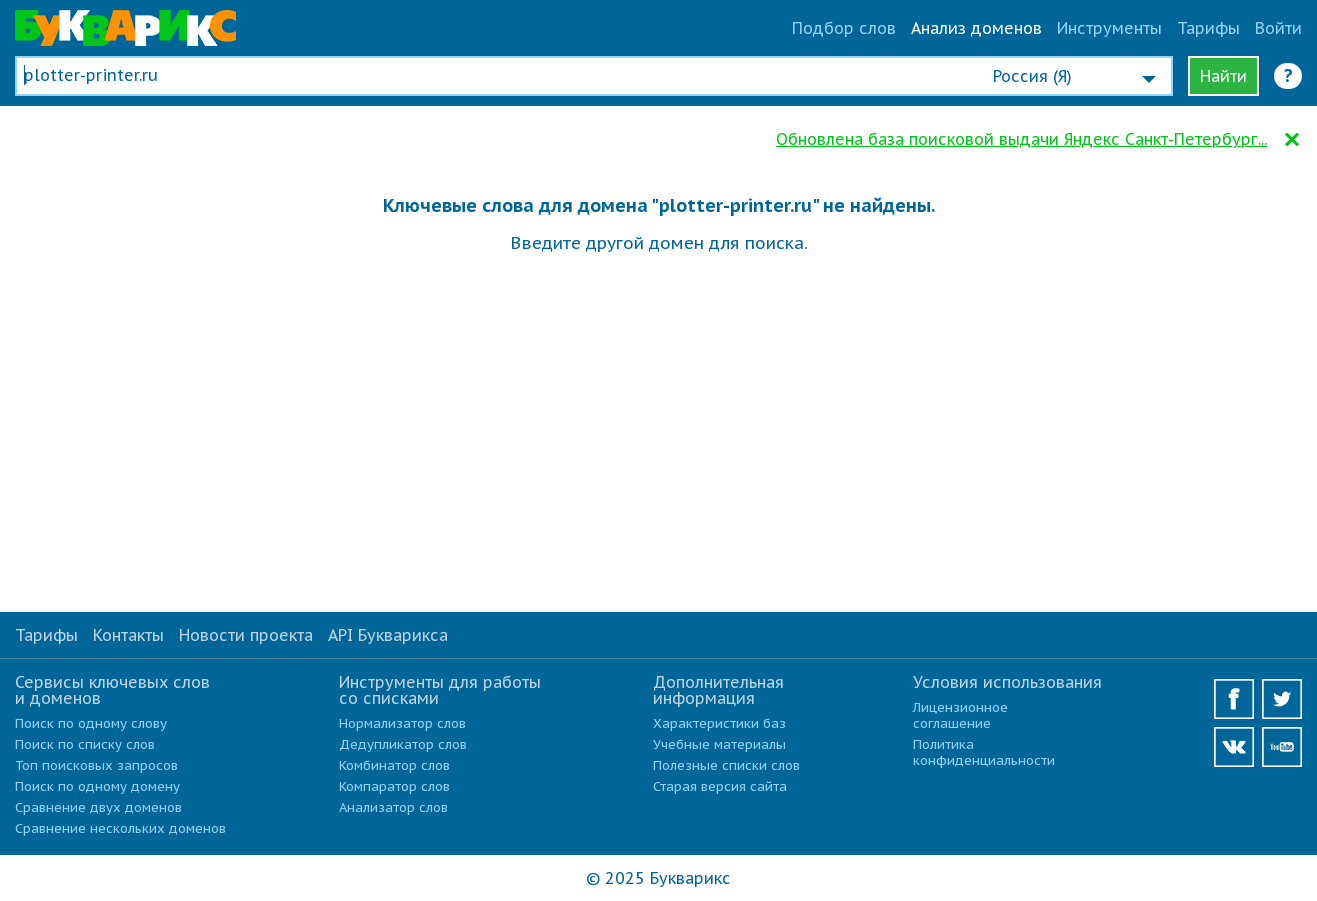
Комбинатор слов (394, 765)
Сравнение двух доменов (98, 807)
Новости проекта (246, 635)
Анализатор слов (393, 807)
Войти (1278, 28)
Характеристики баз (719, 723)
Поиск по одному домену (97, 786)
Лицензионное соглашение (960, 715)
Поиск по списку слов (85, 744)
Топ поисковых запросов (96, 765)
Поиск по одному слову (91, 723)
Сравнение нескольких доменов (120, 828)
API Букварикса (388, 635)
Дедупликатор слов (403, 744)
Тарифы (1208, 28)
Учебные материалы (719, 744)
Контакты (128, 635)
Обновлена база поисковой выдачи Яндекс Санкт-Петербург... (1021, 139)
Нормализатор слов (402, 723)
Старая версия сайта (720, 786)
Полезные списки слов (726, 765)
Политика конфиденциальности (984, 752)
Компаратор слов (394, 786)
